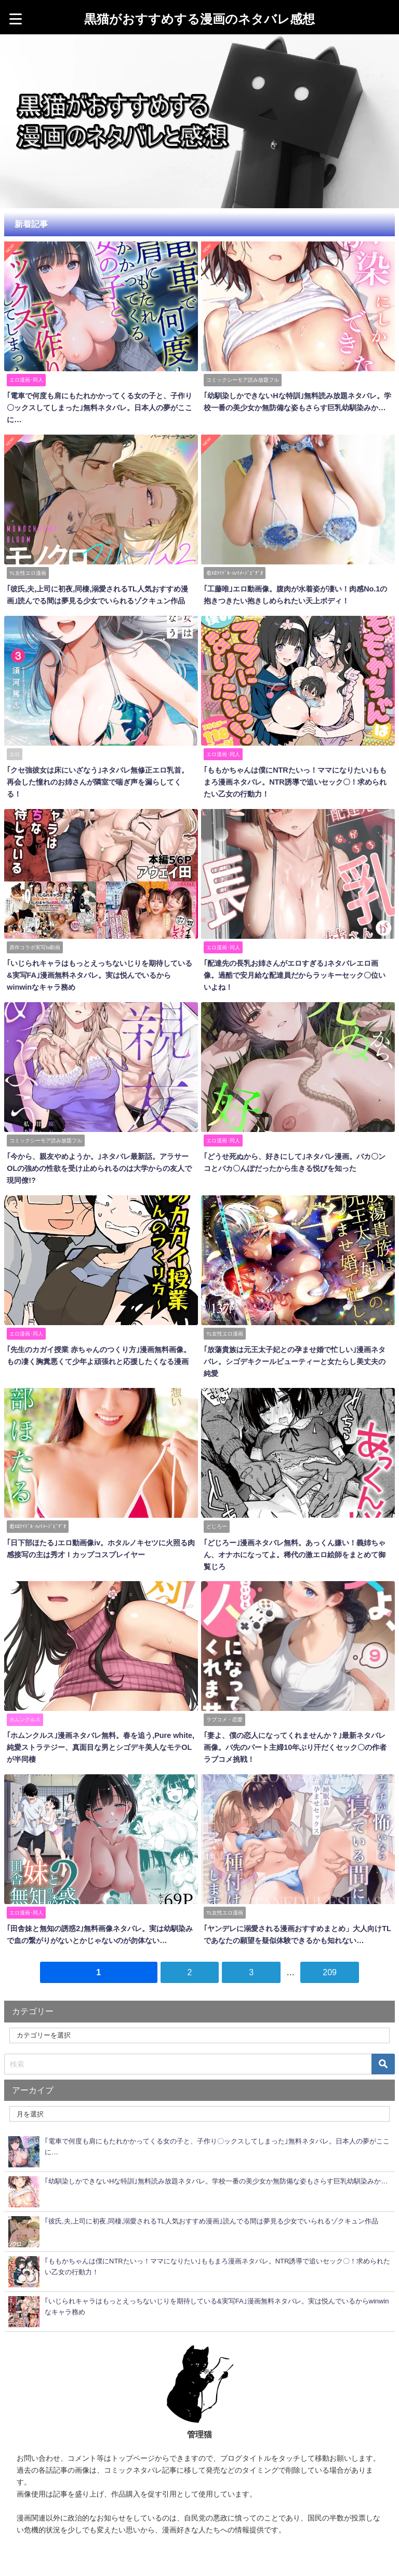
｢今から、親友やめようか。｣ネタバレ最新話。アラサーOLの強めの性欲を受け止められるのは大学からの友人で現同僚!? (98, 1162)
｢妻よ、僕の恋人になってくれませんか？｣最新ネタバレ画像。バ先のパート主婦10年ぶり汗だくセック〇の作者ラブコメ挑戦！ (297, 1725)
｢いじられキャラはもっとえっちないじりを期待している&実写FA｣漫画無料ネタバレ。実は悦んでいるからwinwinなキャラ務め (100, 970)
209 (330, 1948)
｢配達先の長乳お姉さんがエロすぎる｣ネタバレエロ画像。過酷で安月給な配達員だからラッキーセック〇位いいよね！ (297, 970)
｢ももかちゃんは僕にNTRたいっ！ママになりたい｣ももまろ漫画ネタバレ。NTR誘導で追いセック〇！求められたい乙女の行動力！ (294, 778)
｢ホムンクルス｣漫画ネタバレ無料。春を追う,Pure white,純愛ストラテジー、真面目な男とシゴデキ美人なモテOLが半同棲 (100, 1725)
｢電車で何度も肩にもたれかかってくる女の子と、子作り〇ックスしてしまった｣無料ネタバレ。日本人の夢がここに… (99, 407)
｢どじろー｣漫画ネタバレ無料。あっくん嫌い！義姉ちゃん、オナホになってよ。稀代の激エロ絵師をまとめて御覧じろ (297, 1533)
